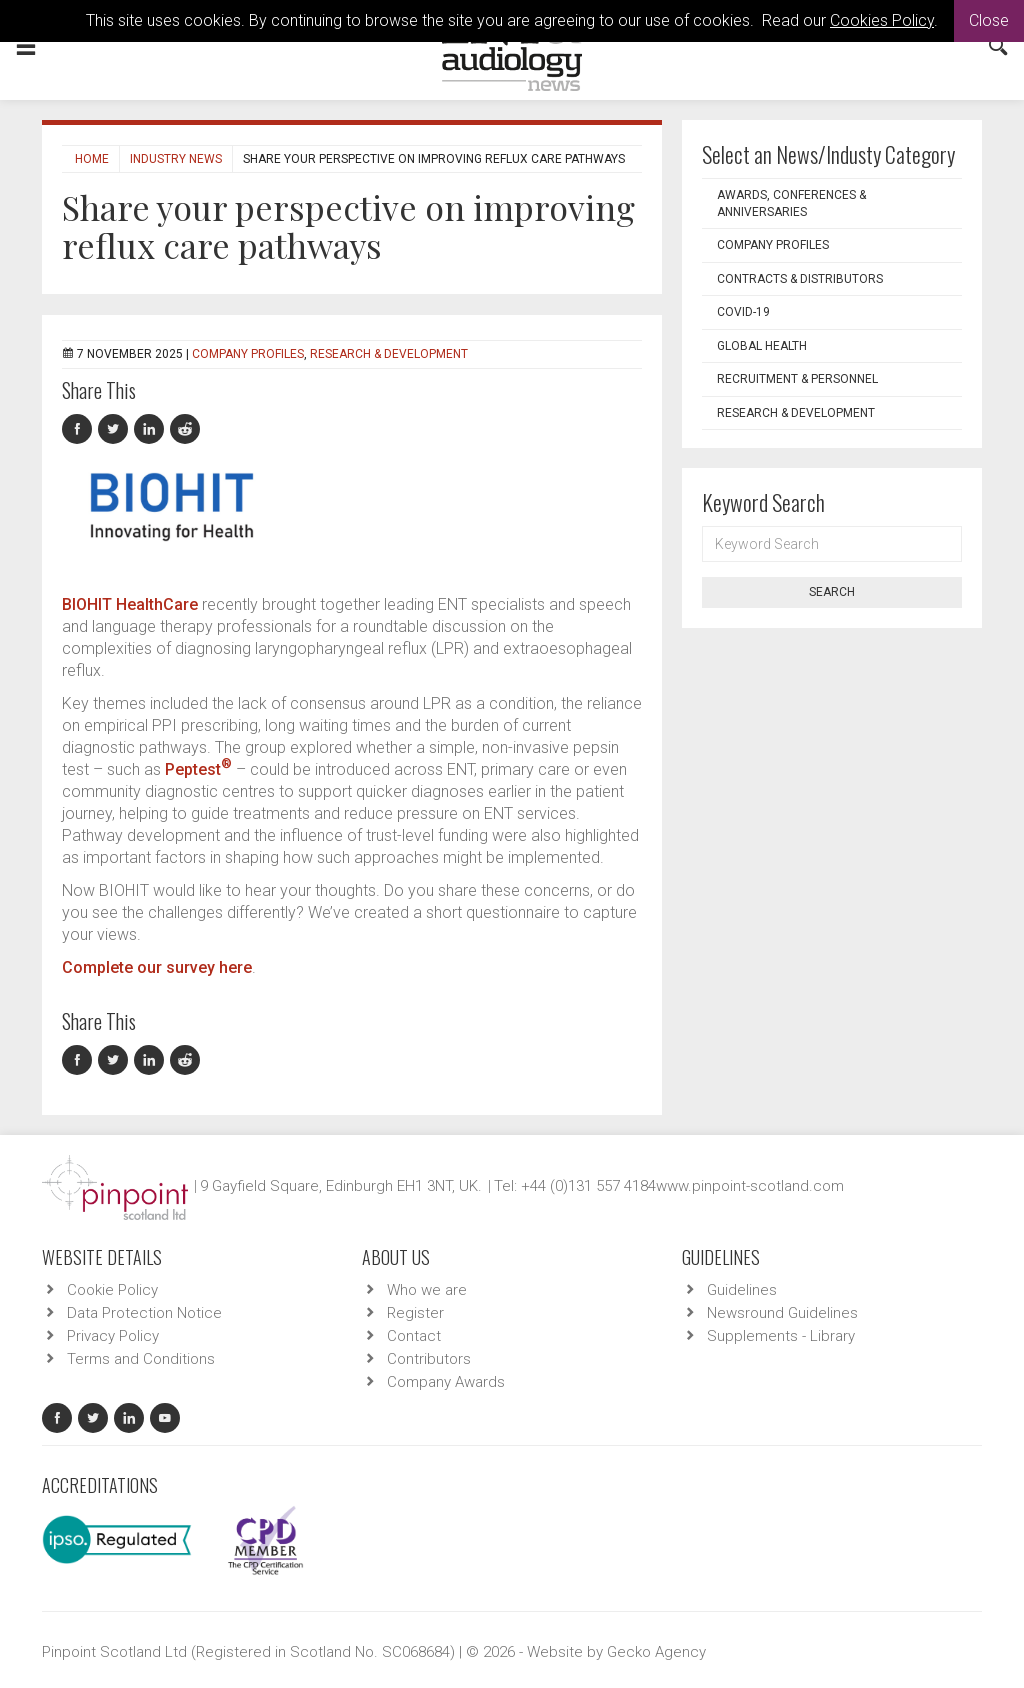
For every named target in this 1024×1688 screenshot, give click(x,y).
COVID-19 (743, 312)
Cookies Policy (882, 20)
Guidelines (742, 1290)
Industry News (176, 159)
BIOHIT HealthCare (130, 604)
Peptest (198, 769)
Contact (414, 1336)
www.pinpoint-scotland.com (750, 1186)
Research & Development (389, 354)
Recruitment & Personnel (797, 379)
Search (832, 592)
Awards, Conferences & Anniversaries (791, 203)
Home (92, 159)
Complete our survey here (157, 967)
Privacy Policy (113, 1336)
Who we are (427, 1290)
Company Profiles (248, 354)
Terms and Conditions (141, 1359)
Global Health (762, 346)
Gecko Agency (656, 1652)
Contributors (429, 1359)
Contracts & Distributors (800, 279)
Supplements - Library (781, 1336)
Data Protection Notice (144, 1313)
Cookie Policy (112, 1290)
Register (415, 1313)
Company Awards (446, 1382)
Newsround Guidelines (782, 1313)
